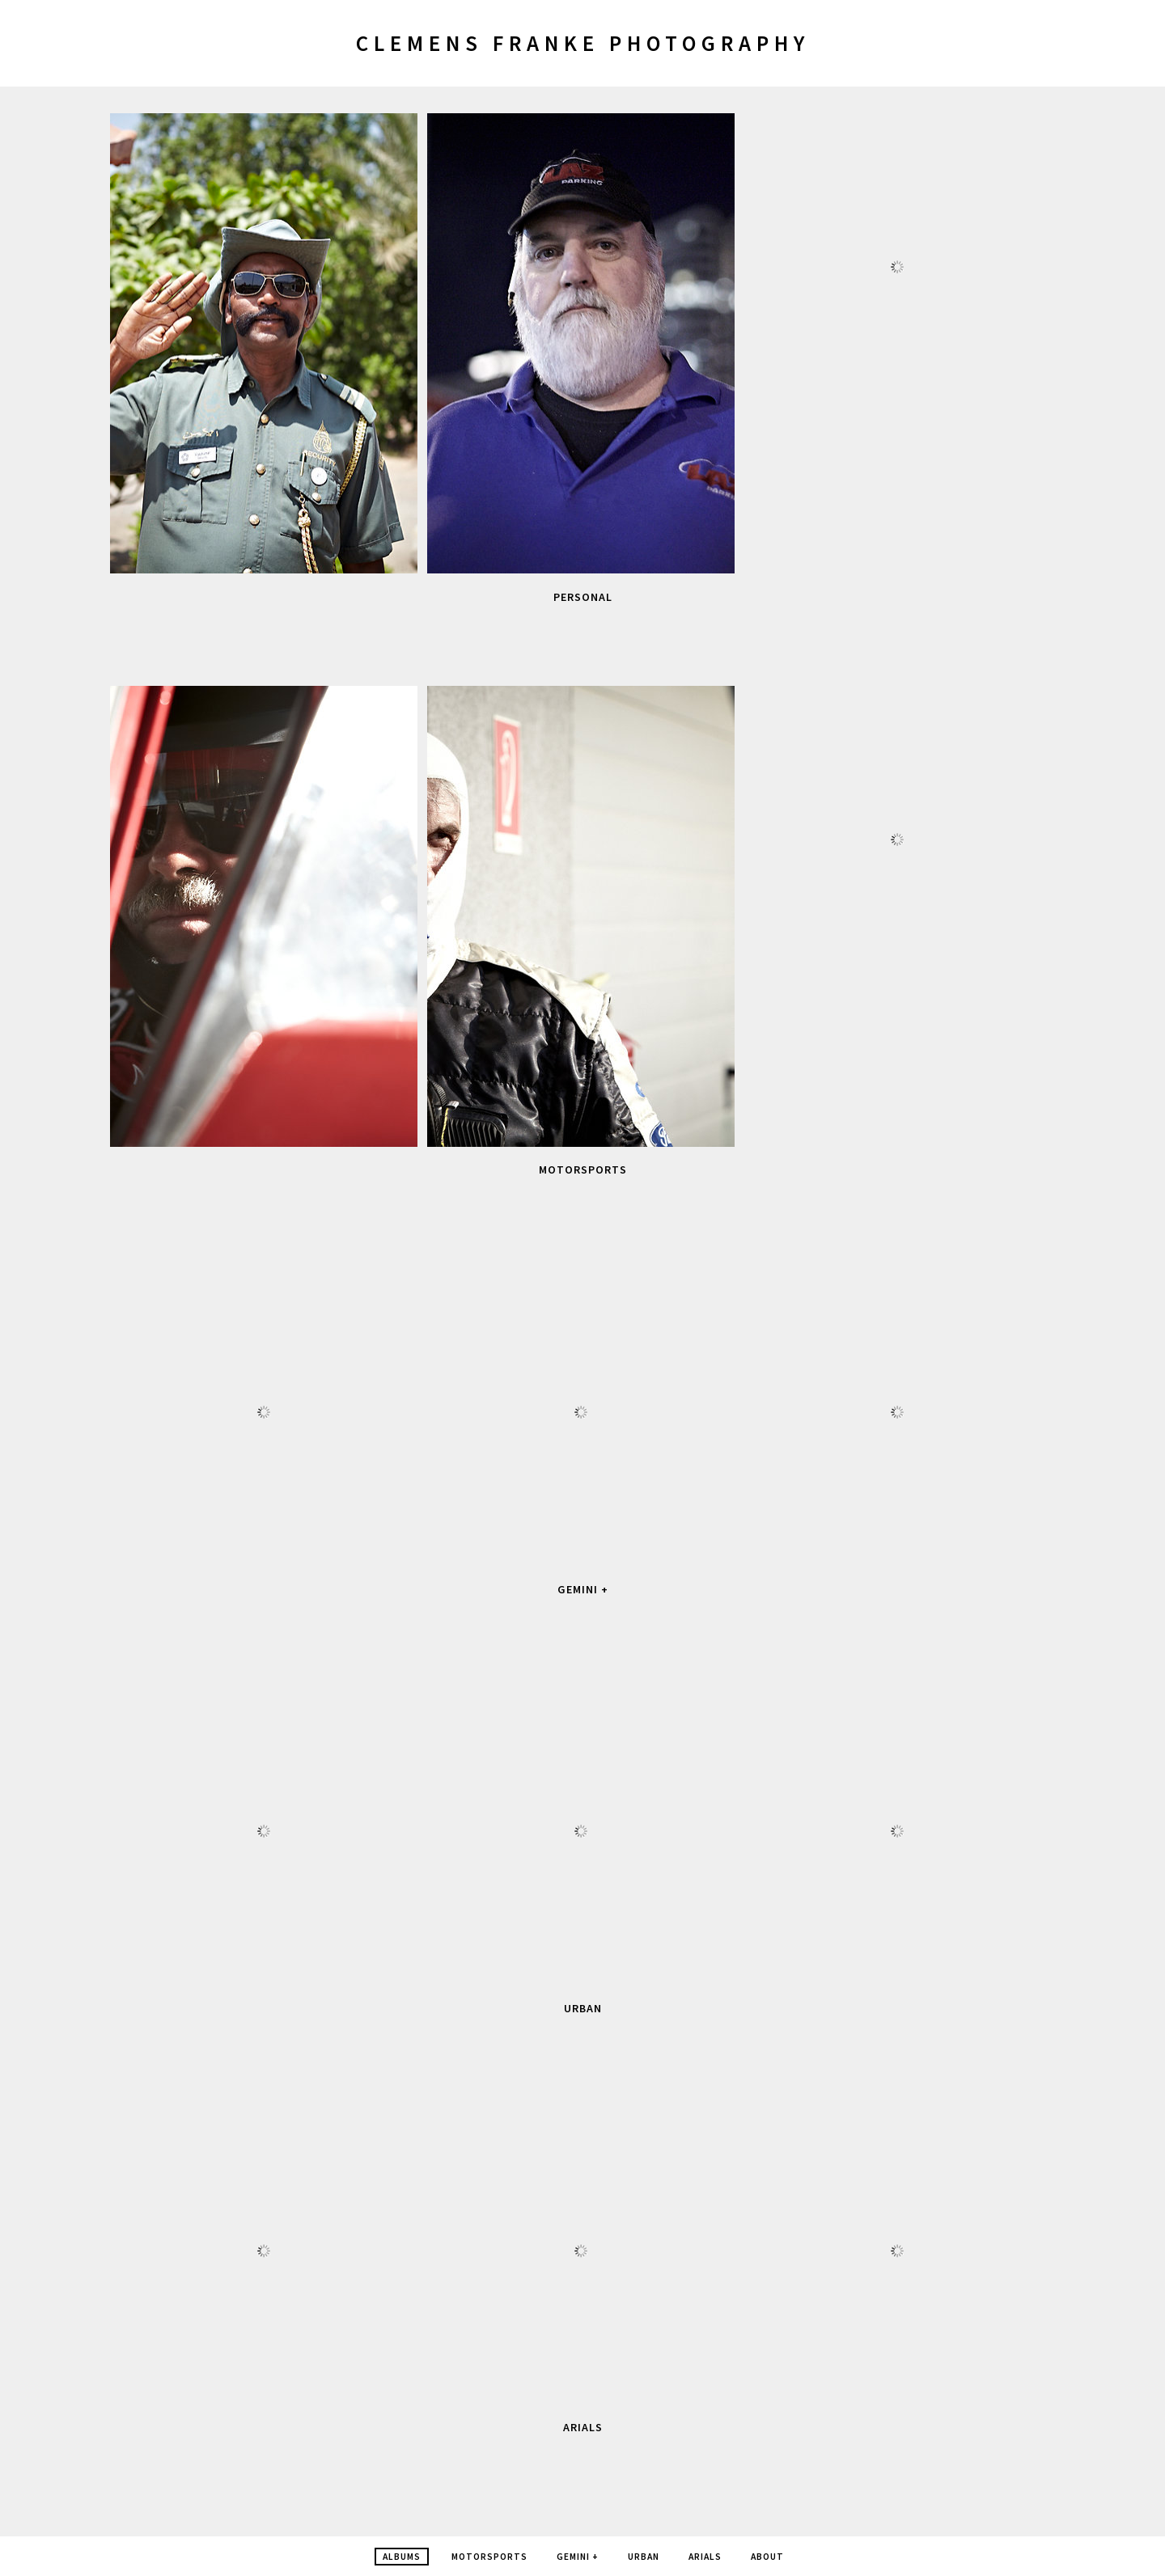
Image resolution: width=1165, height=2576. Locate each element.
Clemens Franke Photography (583, 43)
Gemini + (582, 1589)
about (767, 2556)
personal (582, 597)
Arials (583, 2427)
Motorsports (583, 1169)
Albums (402, 2556)
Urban (583, 2008)
